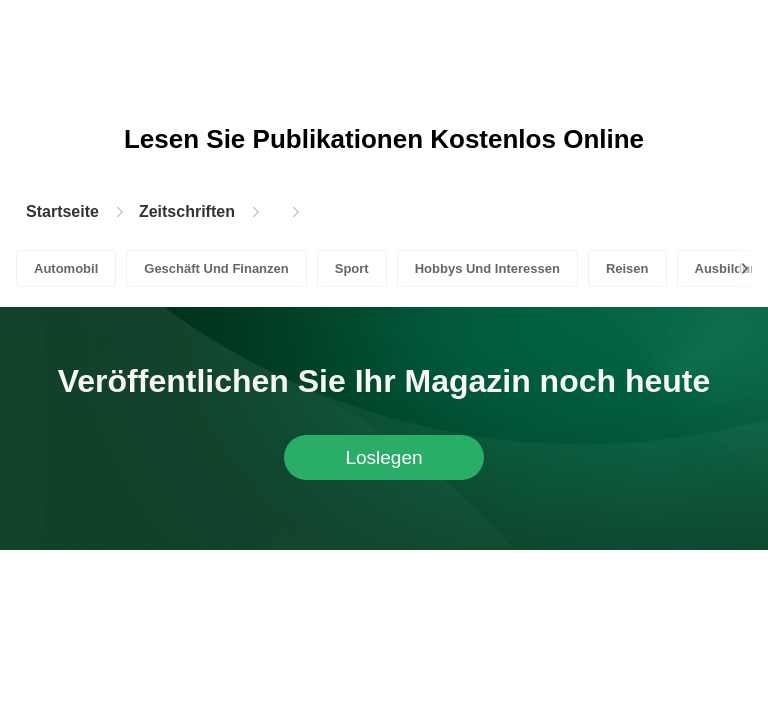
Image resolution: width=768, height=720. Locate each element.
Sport (352, 268)
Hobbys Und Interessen (487, 268)
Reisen (627, 268)
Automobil (66, 268)
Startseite (62, 211)
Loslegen (383, 457)
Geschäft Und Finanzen (216, 268)
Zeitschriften (187, 211)
